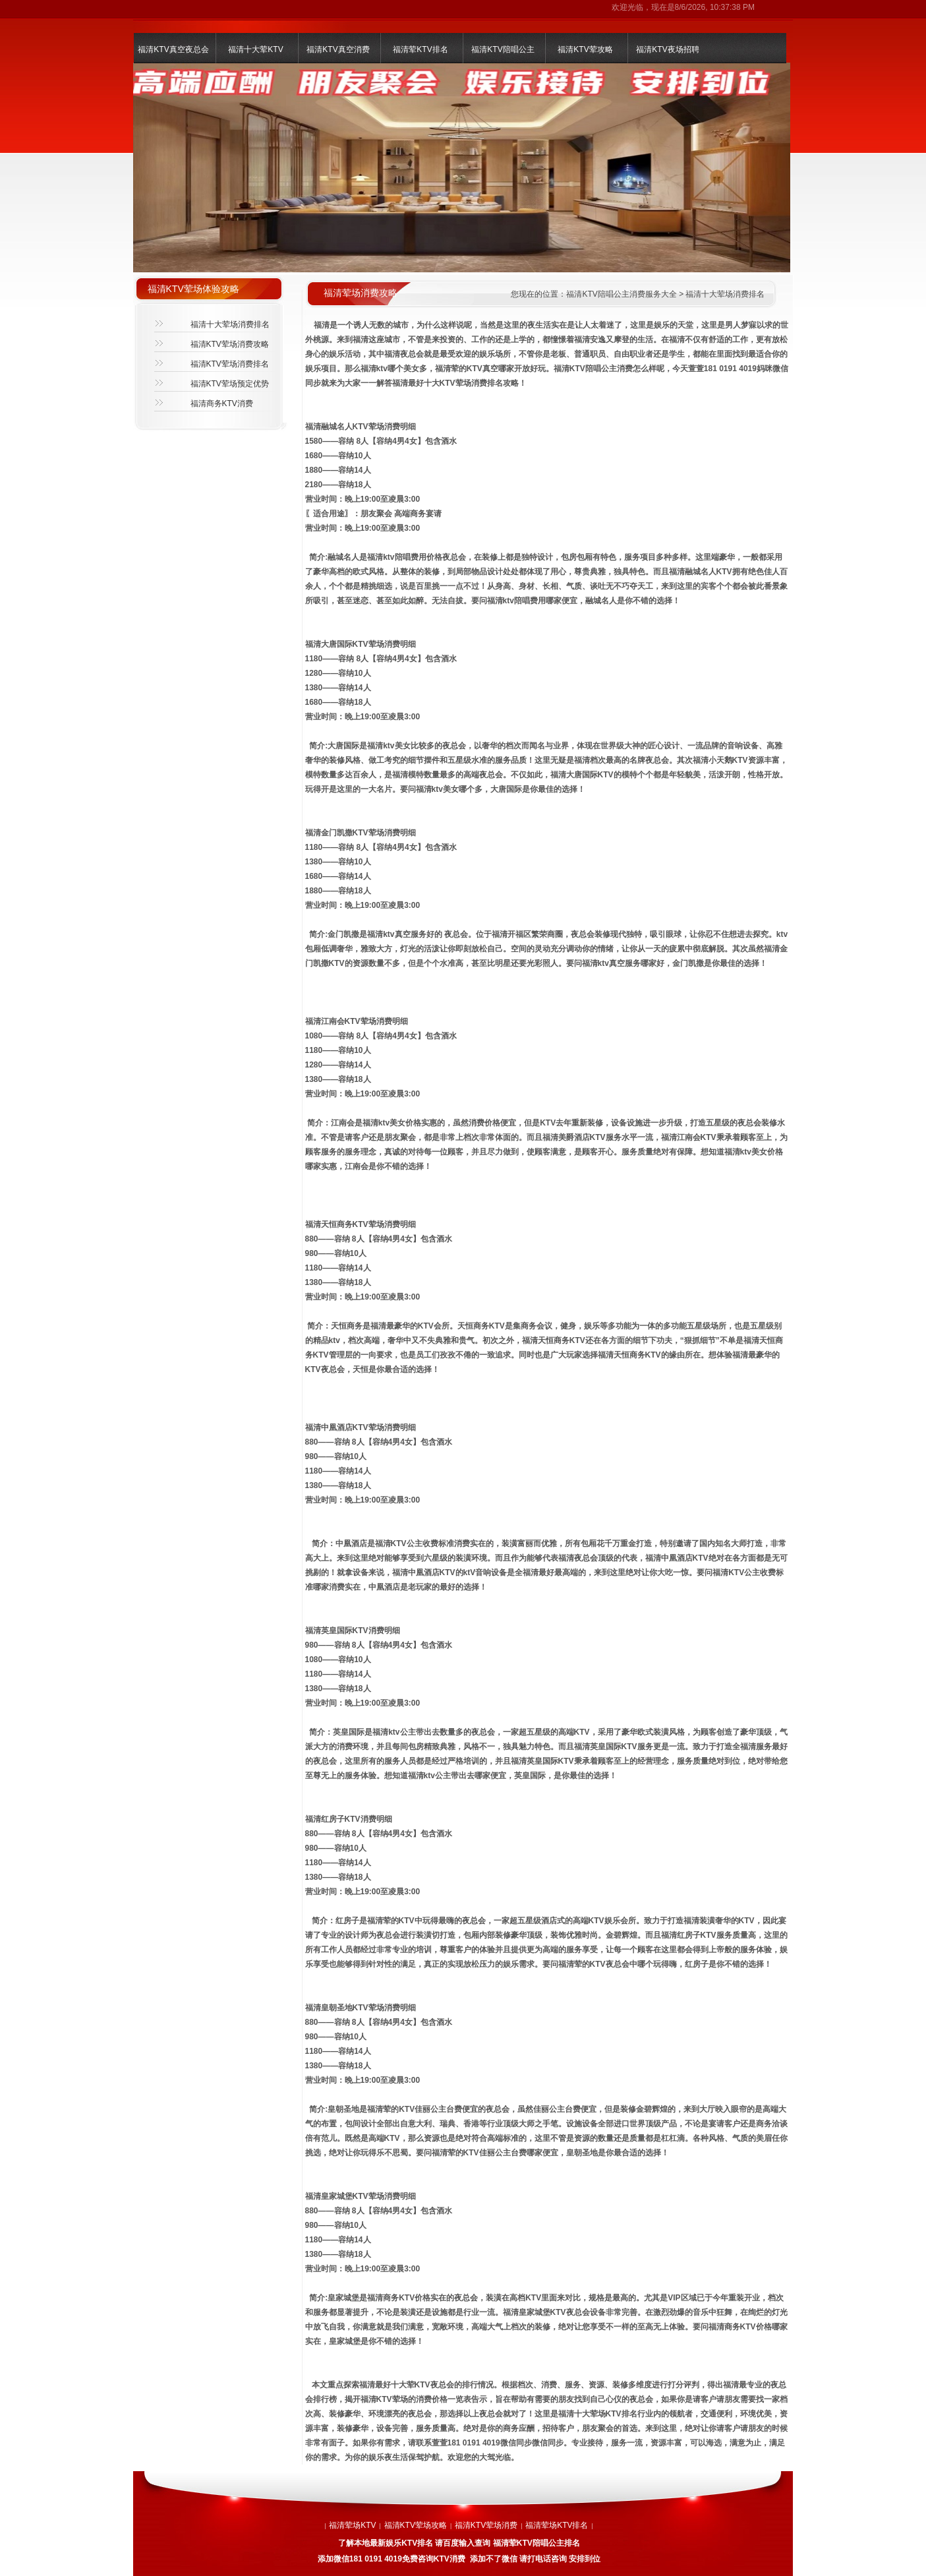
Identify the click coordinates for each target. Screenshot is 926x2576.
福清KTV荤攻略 (585, 49)
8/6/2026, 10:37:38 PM (715, 7)
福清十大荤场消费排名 (230, 324)
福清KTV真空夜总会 (173, 49)
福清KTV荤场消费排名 (229, 364)
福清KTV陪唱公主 (502, 49)
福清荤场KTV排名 (556, 2525)
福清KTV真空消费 (337, 49)
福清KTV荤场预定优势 (229, 383)
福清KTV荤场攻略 (415, 2525)
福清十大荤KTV (255, 49)
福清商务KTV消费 (221, 403)
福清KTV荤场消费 (486, 2525)
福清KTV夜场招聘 (667, 49)
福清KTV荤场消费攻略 (229, 344)
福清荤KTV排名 (420, 49)
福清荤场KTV (352, 2525)
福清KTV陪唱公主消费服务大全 (621, 294)
